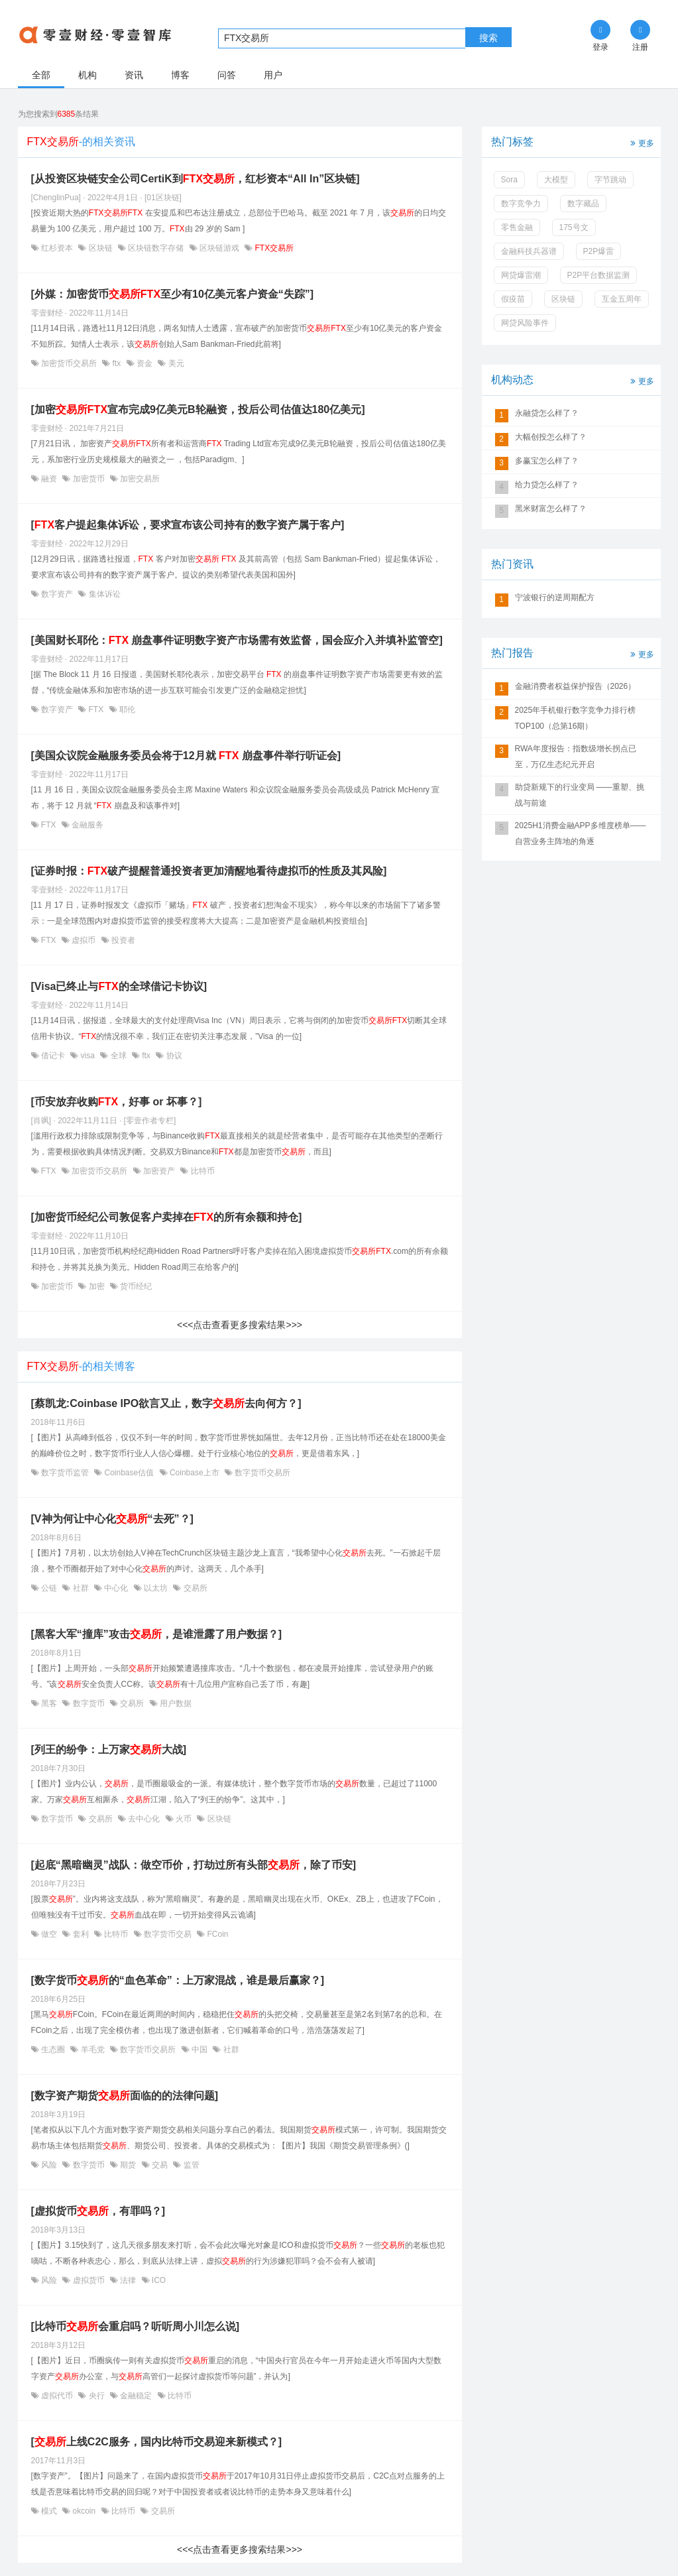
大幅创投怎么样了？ (551, 437)
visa (87, 1055)
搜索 (488, 37)
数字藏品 (583, 203)
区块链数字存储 (156, 248)
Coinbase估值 (129, 1472)
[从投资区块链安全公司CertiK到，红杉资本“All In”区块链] (195, 178)
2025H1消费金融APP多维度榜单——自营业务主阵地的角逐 (580, 833)
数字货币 (88, 1703)
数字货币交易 (168, 1934)
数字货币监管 (65, 1472)
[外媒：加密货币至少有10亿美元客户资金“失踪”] (172, 294)
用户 (273, 75)
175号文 (574, 227)
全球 (118, 1055)
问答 (226, 75)
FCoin (216, 1934)
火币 (184, 1818)
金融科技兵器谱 (529, 251)
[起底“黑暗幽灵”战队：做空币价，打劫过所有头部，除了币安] (194, 1865)
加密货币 (88, 478)
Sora (509, 179)
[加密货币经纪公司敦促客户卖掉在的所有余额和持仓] (166, 1217)
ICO (158, 2280)
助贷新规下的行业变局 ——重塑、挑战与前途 (579, 795)
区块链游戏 (220, 248)
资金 (145, 363)
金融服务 (86, 824)
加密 (96, 1286)
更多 (641, 142)
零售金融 (517, 227)
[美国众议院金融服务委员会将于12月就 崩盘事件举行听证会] (186, 755)
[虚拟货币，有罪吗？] (98, 2211)
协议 (173, 1055)
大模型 (556, 179)
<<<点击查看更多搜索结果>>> (239, 1324)
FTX (95, 709)
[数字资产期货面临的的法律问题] (125, 2095)
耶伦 (126, 709)
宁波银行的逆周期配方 (554, 597)
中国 (200, 2049)
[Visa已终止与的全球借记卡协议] (119, 986)
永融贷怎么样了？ (547, 413)
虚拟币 (84, 940)
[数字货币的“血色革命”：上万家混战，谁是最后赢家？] (178, 1980)
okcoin (83, 2511)
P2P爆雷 (598, 251)
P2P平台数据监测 (598, 275)
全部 (41, 75)
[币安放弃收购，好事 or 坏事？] (116, 1101)
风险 (49, 2165)
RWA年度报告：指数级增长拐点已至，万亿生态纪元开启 (575, 756)
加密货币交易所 (69, 363)
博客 (180, 75)
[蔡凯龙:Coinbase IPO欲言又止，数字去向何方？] (166, 1403)
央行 (96, 2395)
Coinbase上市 (194, 1472)
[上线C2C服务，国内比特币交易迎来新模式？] (156, 2441)
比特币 (201, 1171)
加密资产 (159, 1171)
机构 (87, 75)
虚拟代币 (57, 2395)
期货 (128, 2165)
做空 (49, 1934)
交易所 (194, 1588)
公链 (49, 1588)
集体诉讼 (103, 594)
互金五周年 (622, 299)
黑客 (49, 1703)
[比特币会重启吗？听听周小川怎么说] (135, 2326)
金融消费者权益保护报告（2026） (575, 686)
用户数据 (175, 1703)
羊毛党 (92, 2049)
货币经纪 (135, 1286)
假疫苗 (513, 299)
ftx (116, 363)
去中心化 (144, 1818)
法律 (128, 2280)
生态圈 (53, 2049)
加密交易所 (139, 478)
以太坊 (156, 1588)
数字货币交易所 (261, 1472)
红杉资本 (57, 248)
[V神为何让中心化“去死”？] (112, 1518)
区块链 (100, 248)
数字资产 (57, 594)
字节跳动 (610, 179)
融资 (49, 478)
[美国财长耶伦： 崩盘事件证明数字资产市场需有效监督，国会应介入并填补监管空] (237, 640)
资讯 (134, 75)
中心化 (116, 1588)
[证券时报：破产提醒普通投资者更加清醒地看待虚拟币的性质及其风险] (209, 871)
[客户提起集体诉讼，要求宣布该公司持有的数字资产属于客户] (188, 524)
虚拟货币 (88, 2280)
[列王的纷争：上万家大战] (109, 1749)
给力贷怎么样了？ (547, 484)
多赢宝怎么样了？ (547, 460)
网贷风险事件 (525, 323)
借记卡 (53, 1055)
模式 (49, 2511)
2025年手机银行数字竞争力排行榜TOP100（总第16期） (575, 718)
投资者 (122, 940)
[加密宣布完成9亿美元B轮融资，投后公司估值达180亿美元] (198, 409)
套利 (80, 1934)
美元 (175, 363)
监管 (190, 2165)
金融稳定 (136, 2395)
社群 (80, 1588)
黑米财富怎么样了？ (551, 508)
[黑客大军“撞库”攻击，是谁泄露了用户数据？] (156, 1634)
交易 (160, 2165)
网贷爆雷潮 (521, 275)
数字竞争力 (521, 203)
